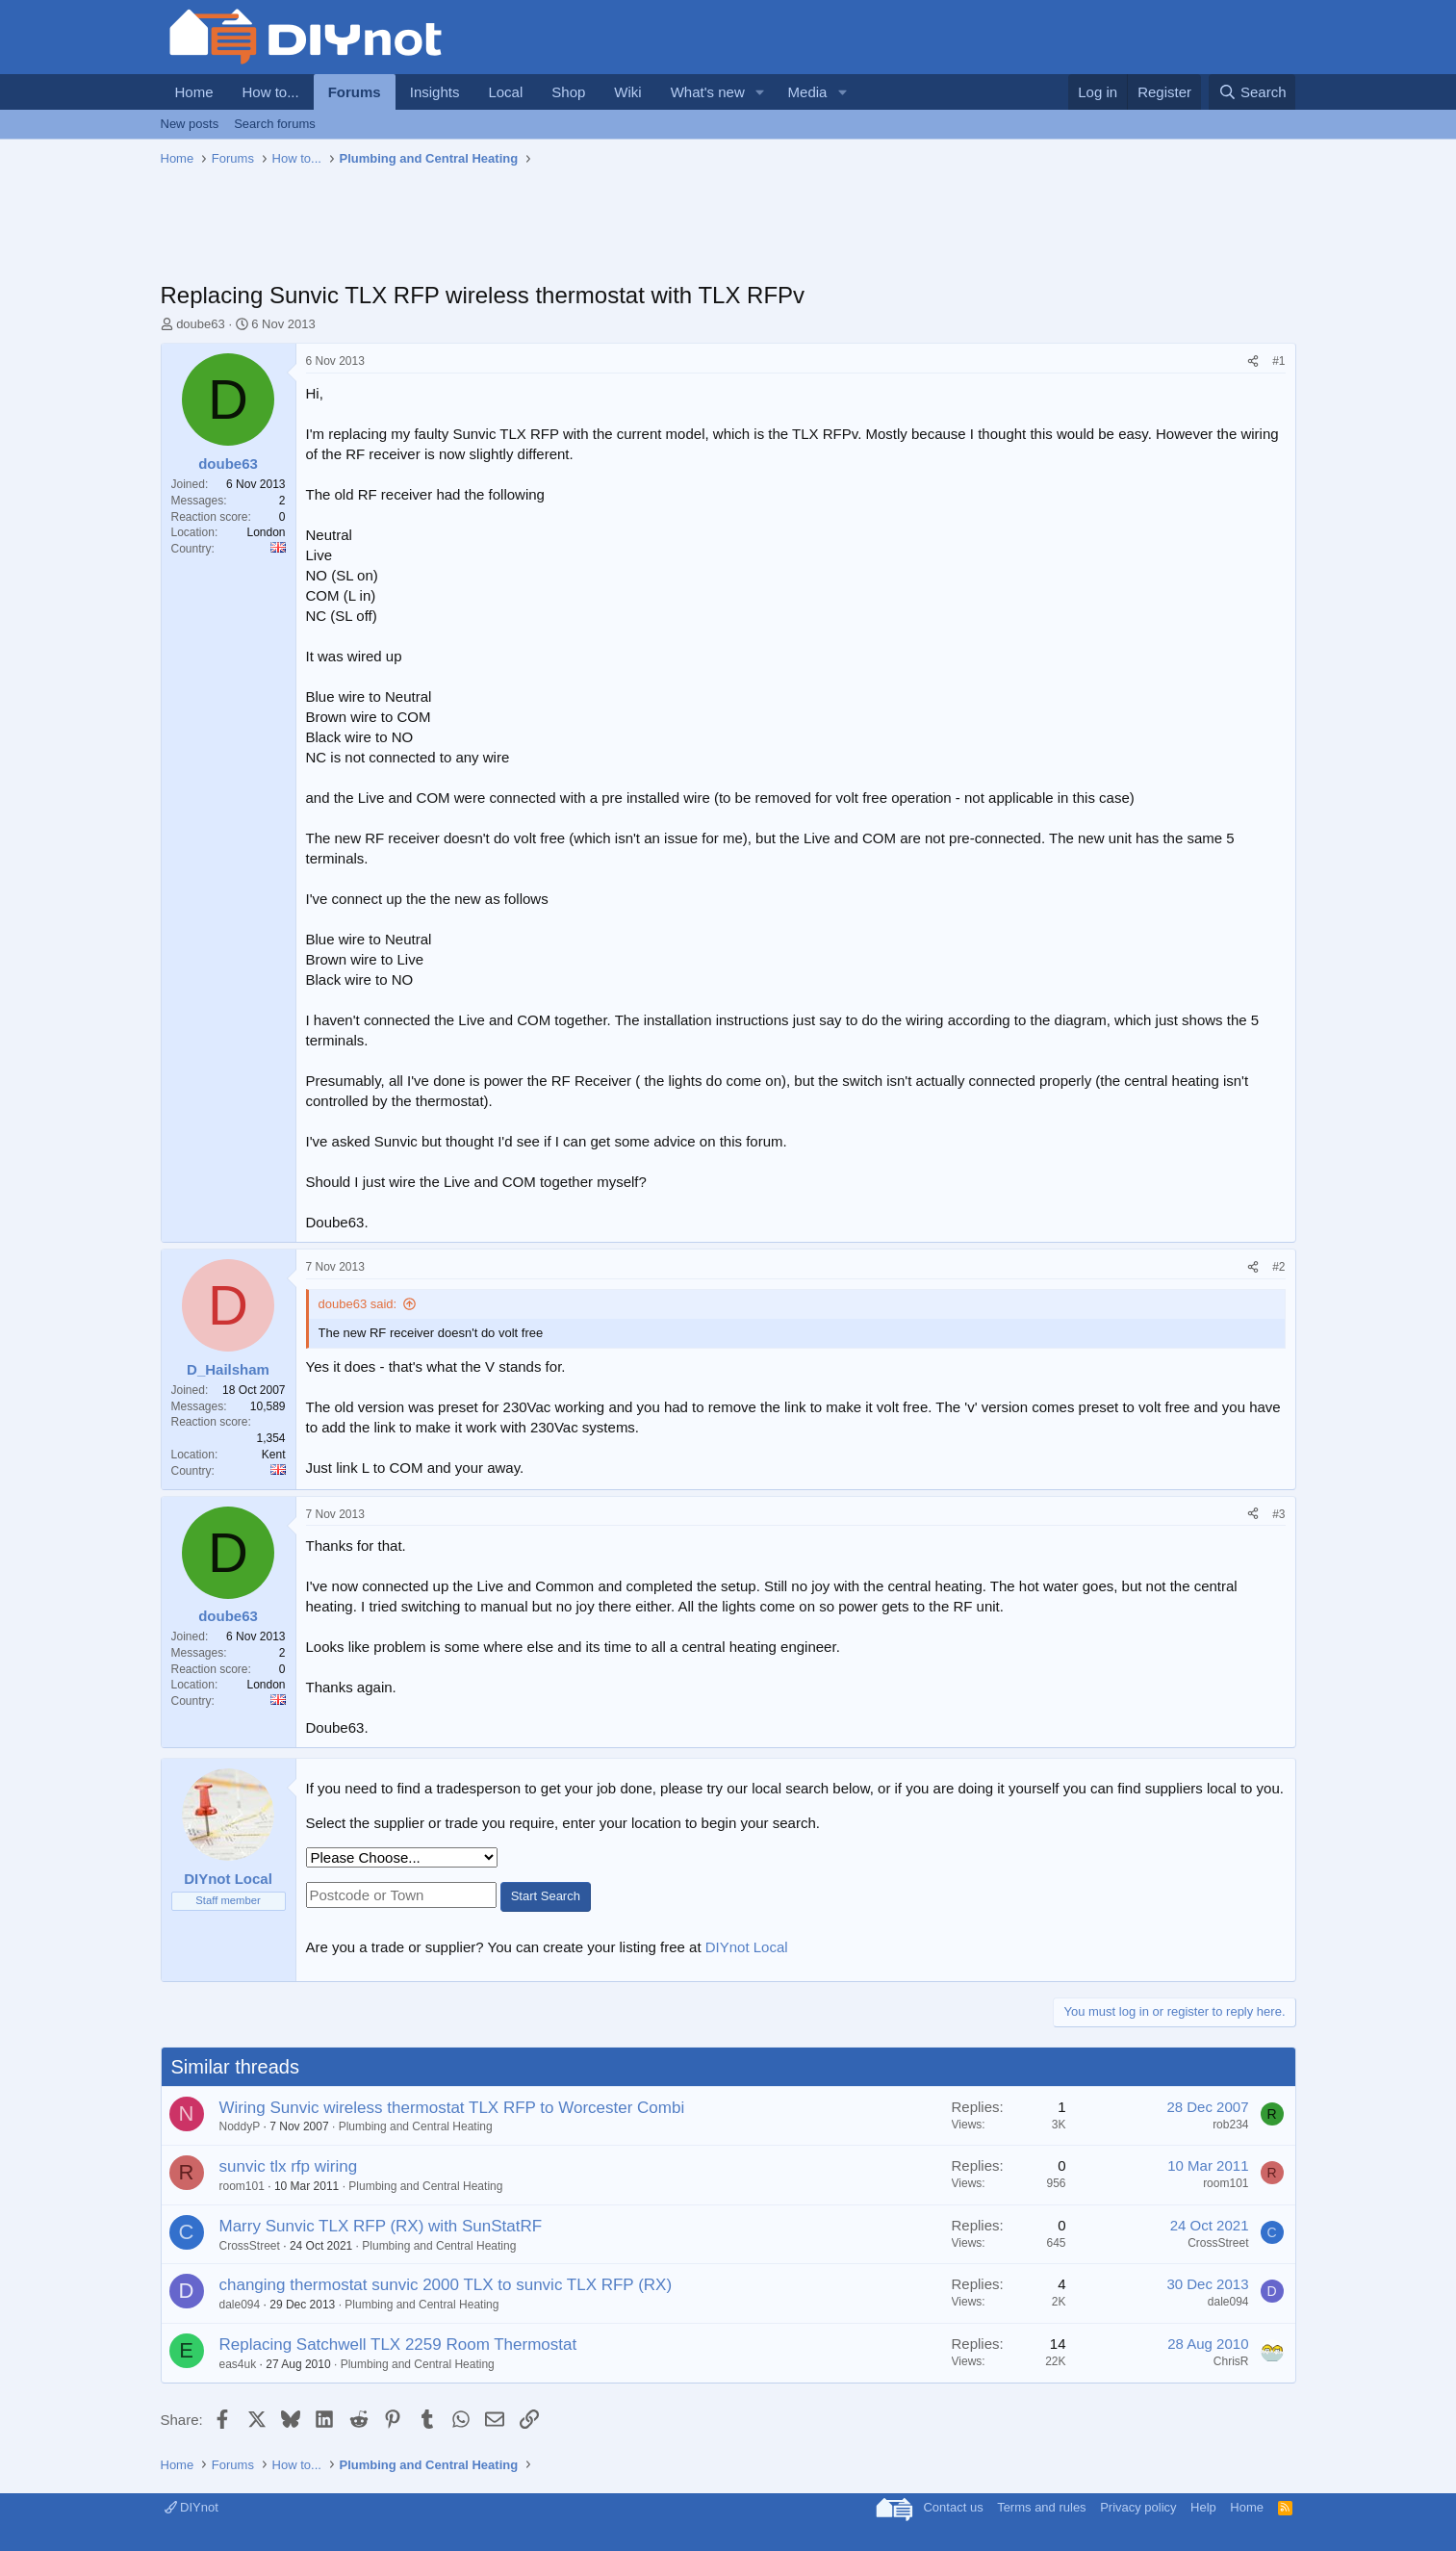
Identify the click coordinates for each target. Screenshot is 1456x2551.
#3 (1278, 1514)
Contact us (953, 2507)
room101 (242, 2186)
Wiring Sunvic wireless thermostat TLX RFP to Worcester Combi (452, 2108)
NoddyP (240, 2126)
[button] (760, 92)
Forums (354, 92)
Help (1203, 2507)
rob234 (1230, 2124)
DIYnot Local (746, 1947)
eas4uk (238, 2364)
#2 (1278, 1267)
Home (194, 92)
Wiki (627, 92)
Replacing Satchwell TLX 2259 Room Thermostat (398, 2344)
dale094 (240, 2304)
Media (808, 92)
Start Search (545, 1896)
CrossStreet (249, 2246)
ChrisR (1231, 2361)
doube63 (200, 324)
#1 (1278, 361)
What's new (708, 92)
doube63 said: (358, 1304)
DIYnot (191, 2507)
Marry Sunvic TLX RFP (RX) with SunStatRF (381, 2226)
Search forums (275, 123)
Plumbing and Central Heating (416, 2126)
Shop (568, 92)
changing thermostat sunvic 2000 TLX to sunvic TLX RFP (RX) (446, 2285)
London (265, 532)
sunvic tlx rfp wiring (288, 2166)
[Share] (1252, 361)
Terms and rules (1041, 2507)
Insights (435, 92)
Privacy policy (1138, 2507)
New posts (190, 123)
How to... (271, 92)
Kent (274, 1454)
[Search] (1252, 92)
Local (505, 92)
